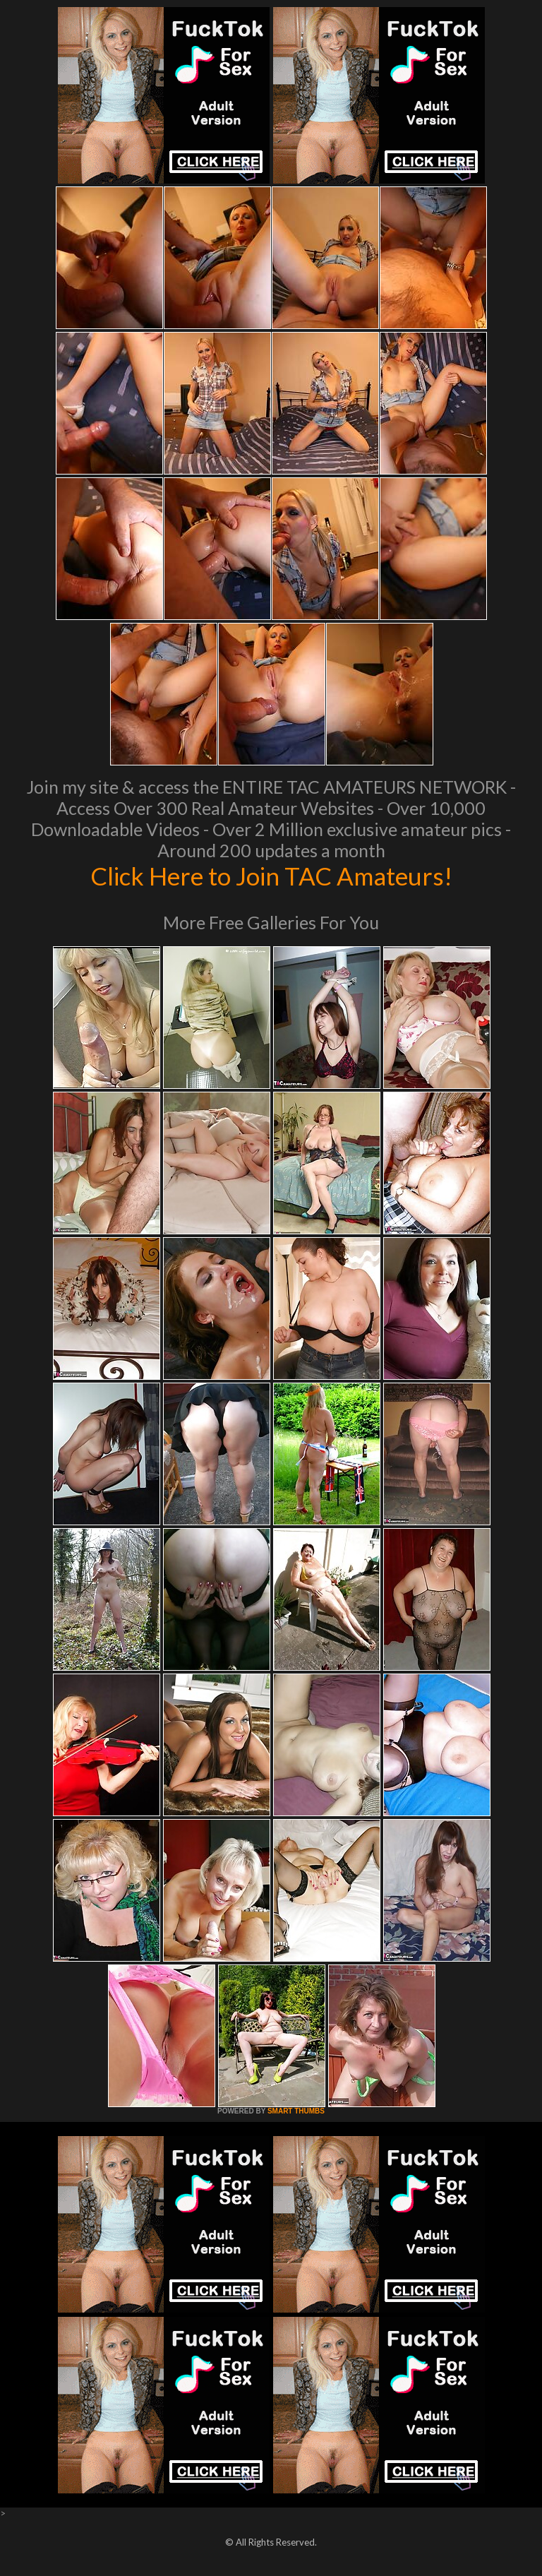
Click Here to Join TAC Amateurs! (271, 875)
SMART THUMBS (296, 2111)
